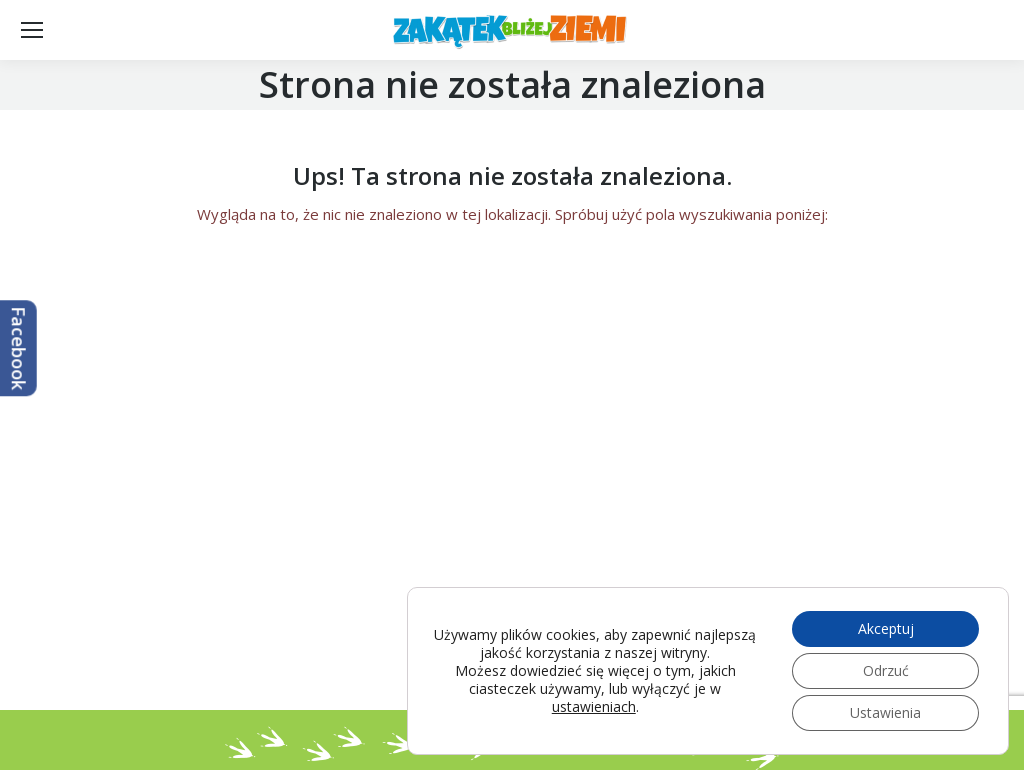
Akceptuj (886, 628)
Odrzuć (886, 670)
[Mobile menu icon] (32, 30)
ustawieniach (594, 707)
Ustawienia (885, 712)
